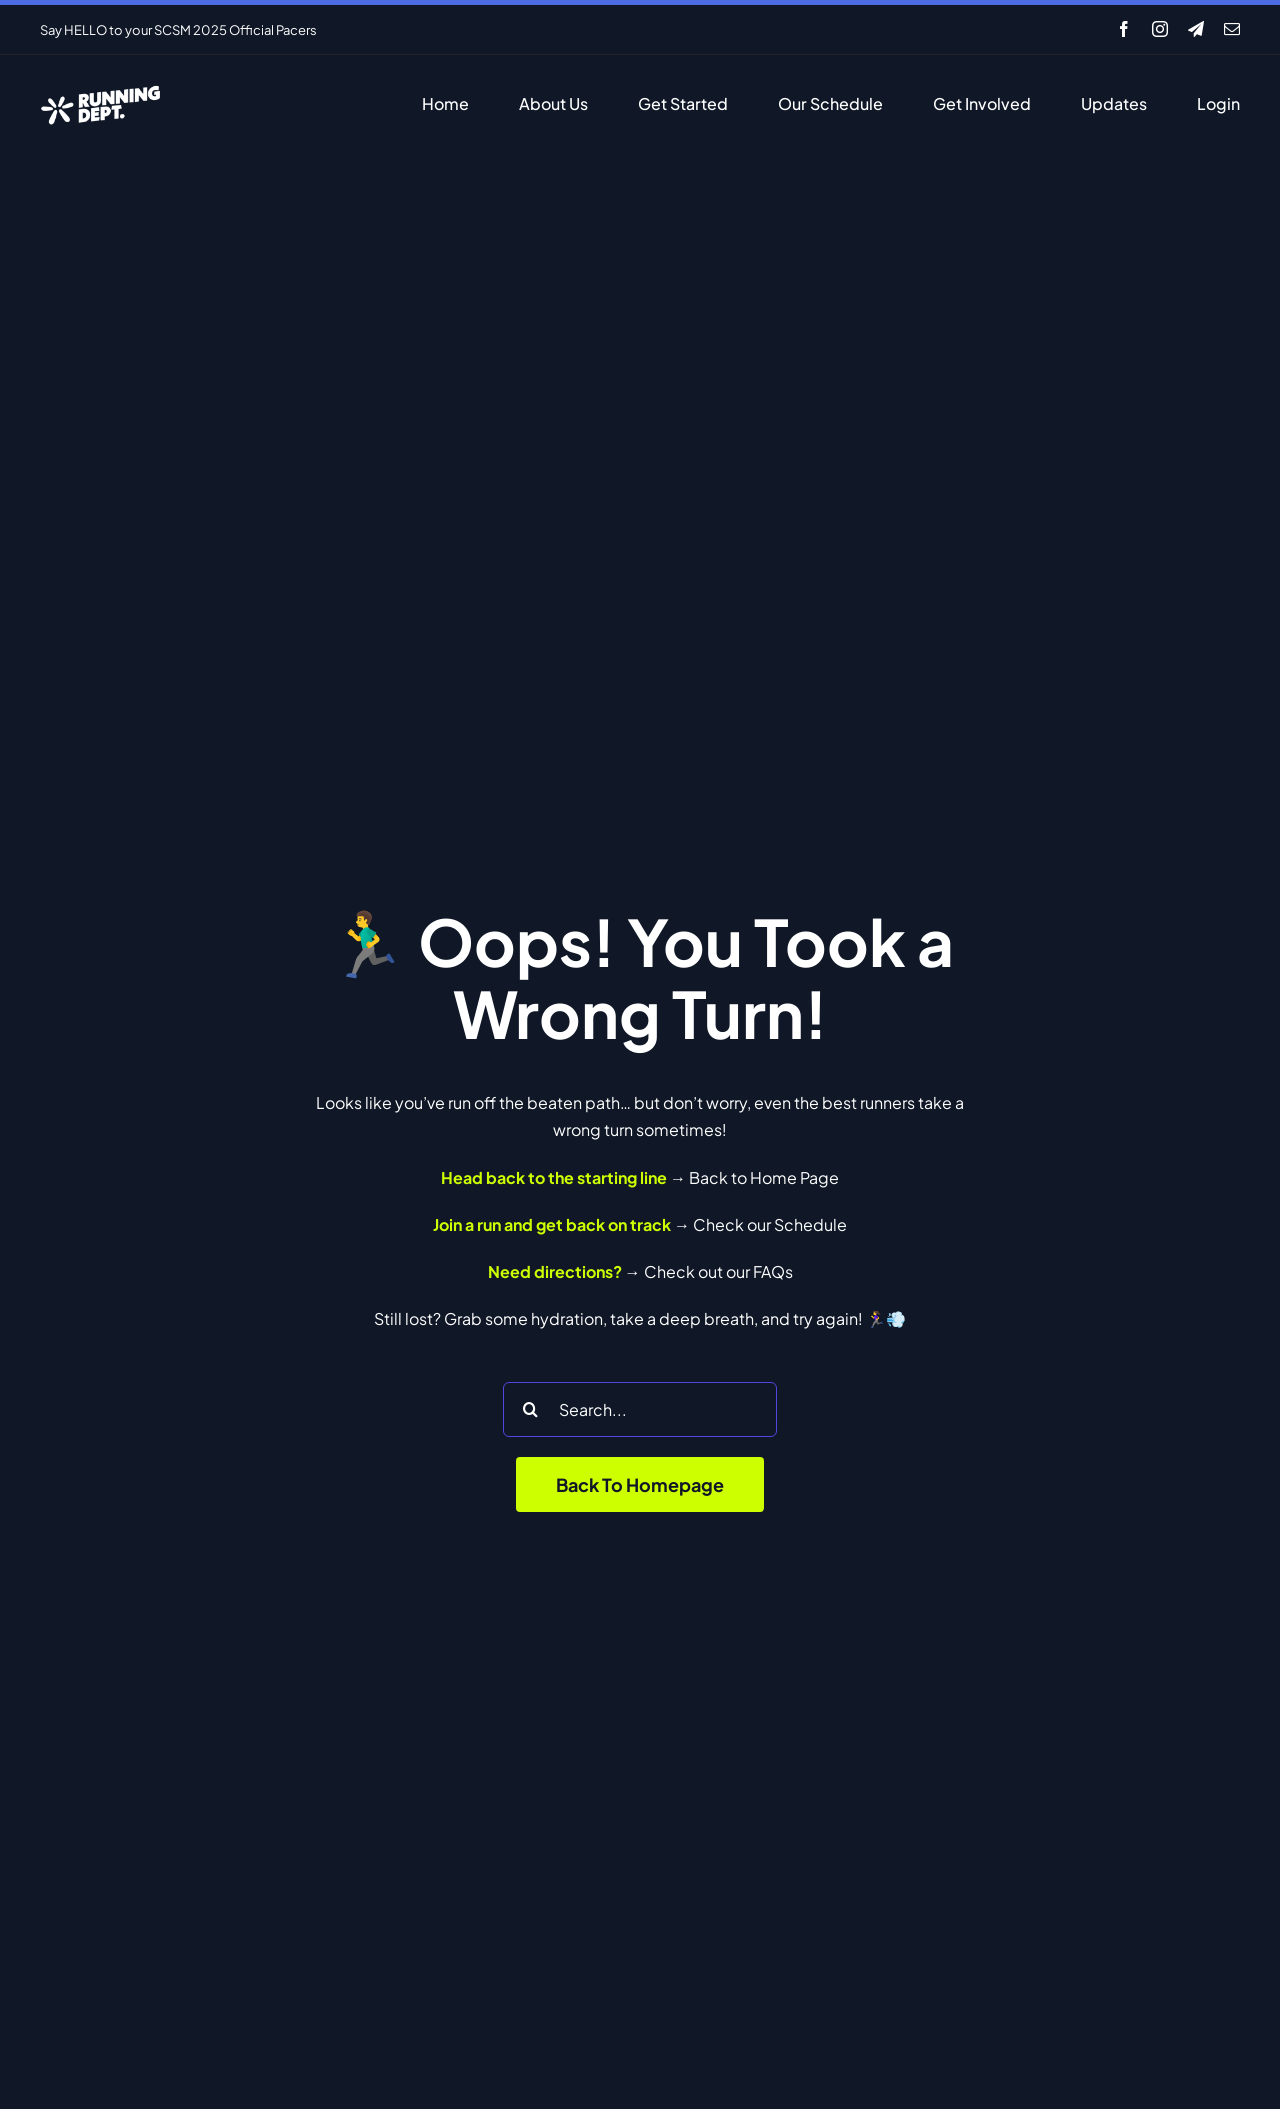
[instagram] (1160, 29)
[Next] (601, 29)
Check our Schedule (770, 1224)
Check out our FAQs (718, 1271)
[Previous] (576, 29)
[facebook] (1124, 29)
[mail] (1232, 29)
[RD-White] (100, 89)
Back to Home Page (764, 1177)
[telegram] (1196, 29)
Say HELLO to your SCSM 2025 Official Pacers (178, 30)
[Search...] (640, 1409)
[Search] (530, 1409)
